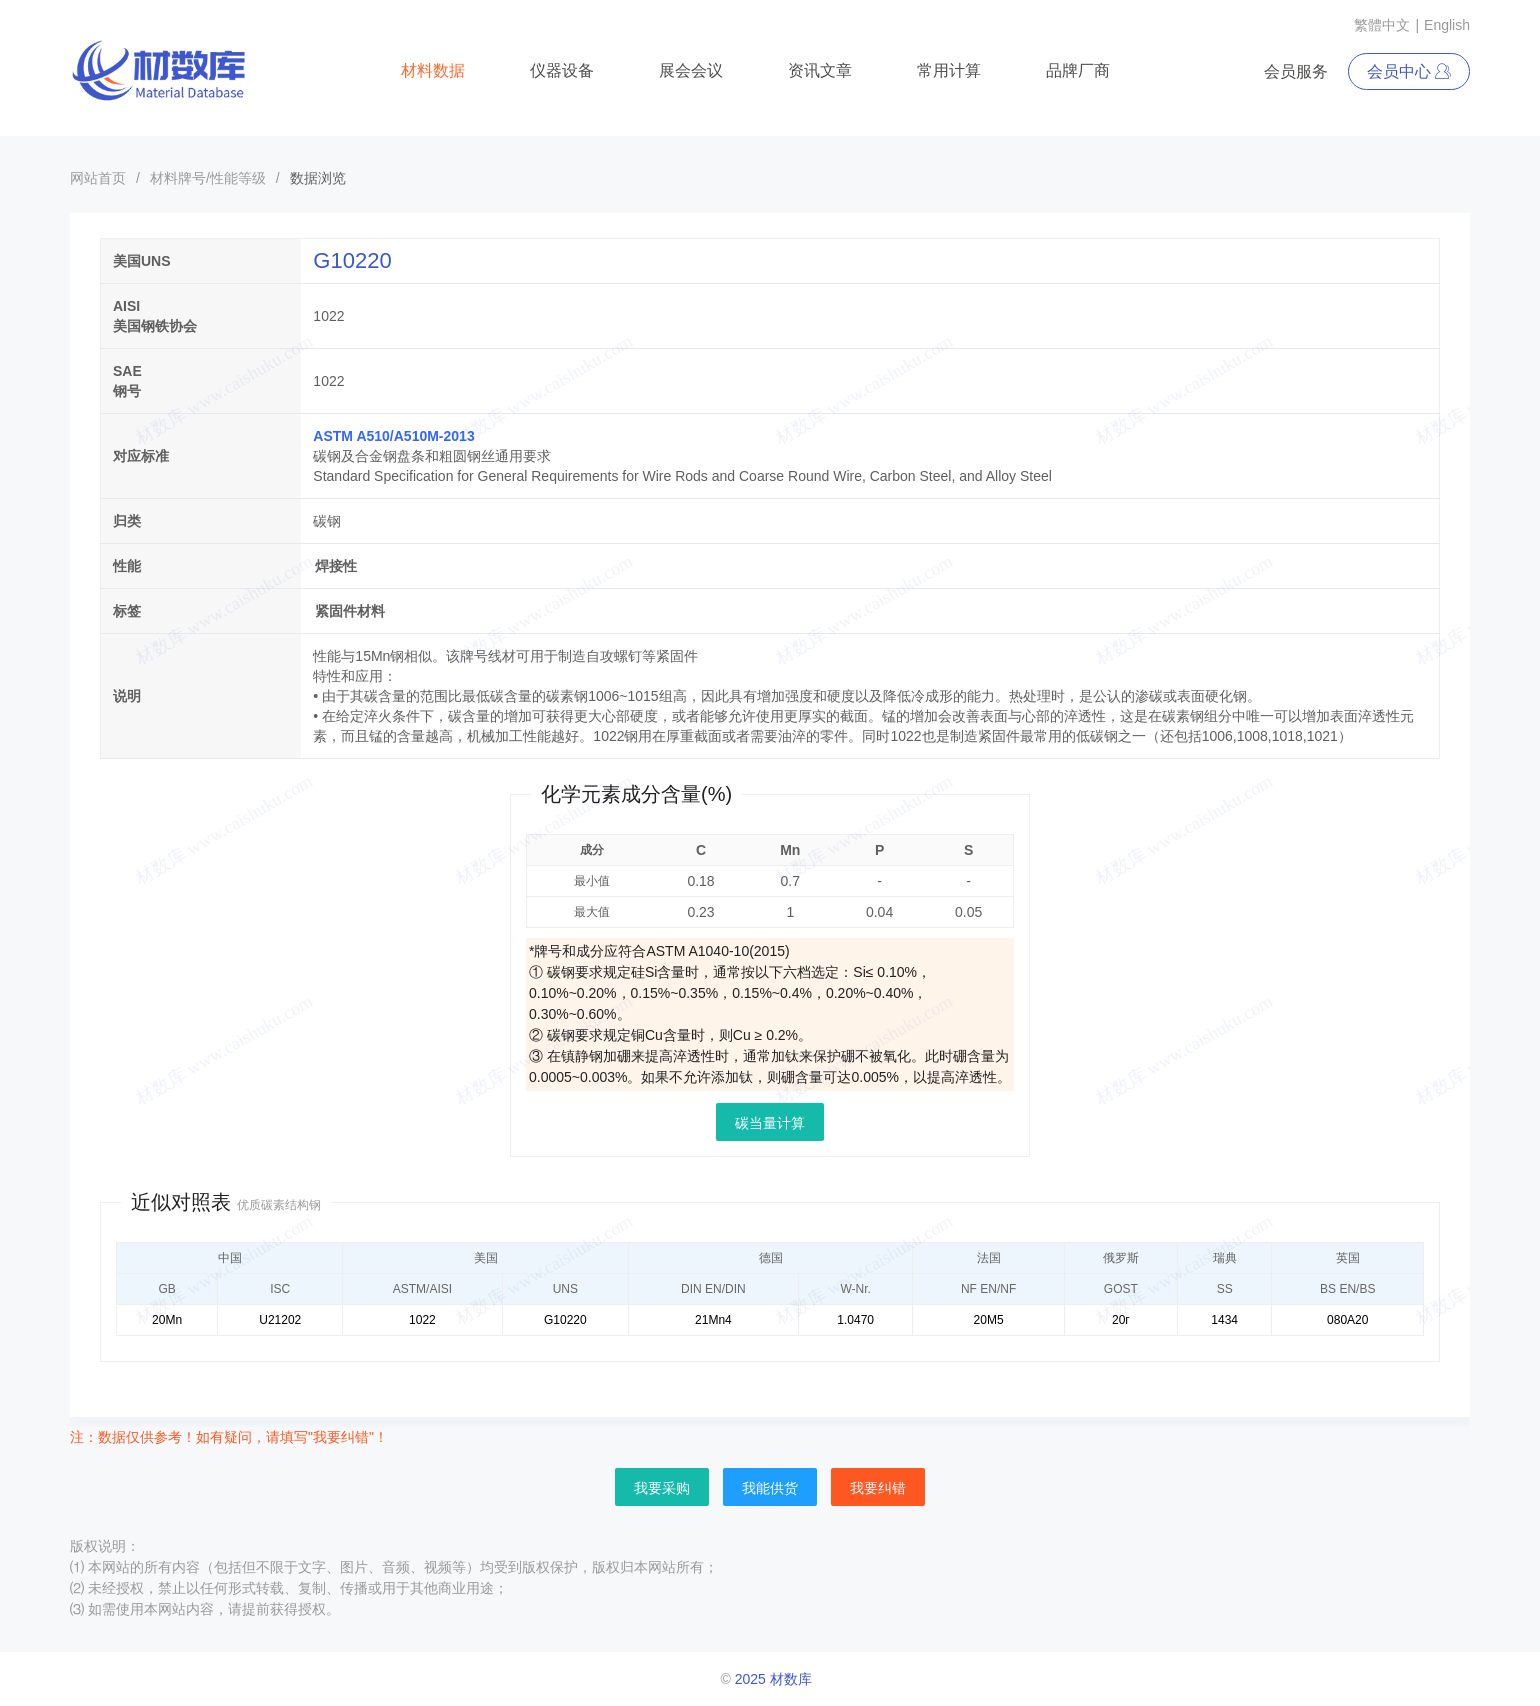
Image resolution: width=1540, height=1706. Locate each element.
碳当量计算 (770, 1123)
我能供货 (770, 1488)
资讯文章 (820, 70)
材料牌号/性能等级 (208, 178)
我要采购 (662, 1488)
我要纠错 (878, 1488)
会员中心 (1409, 71)
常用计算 (949, 70)
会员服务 (1296, 71)
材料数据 (433, 70)
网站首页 (98, 178)
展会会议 (691, 70)
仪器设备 (562, 70)
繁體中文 (1382, 25)
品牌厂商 (1078, 70)
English (1447, 25)
